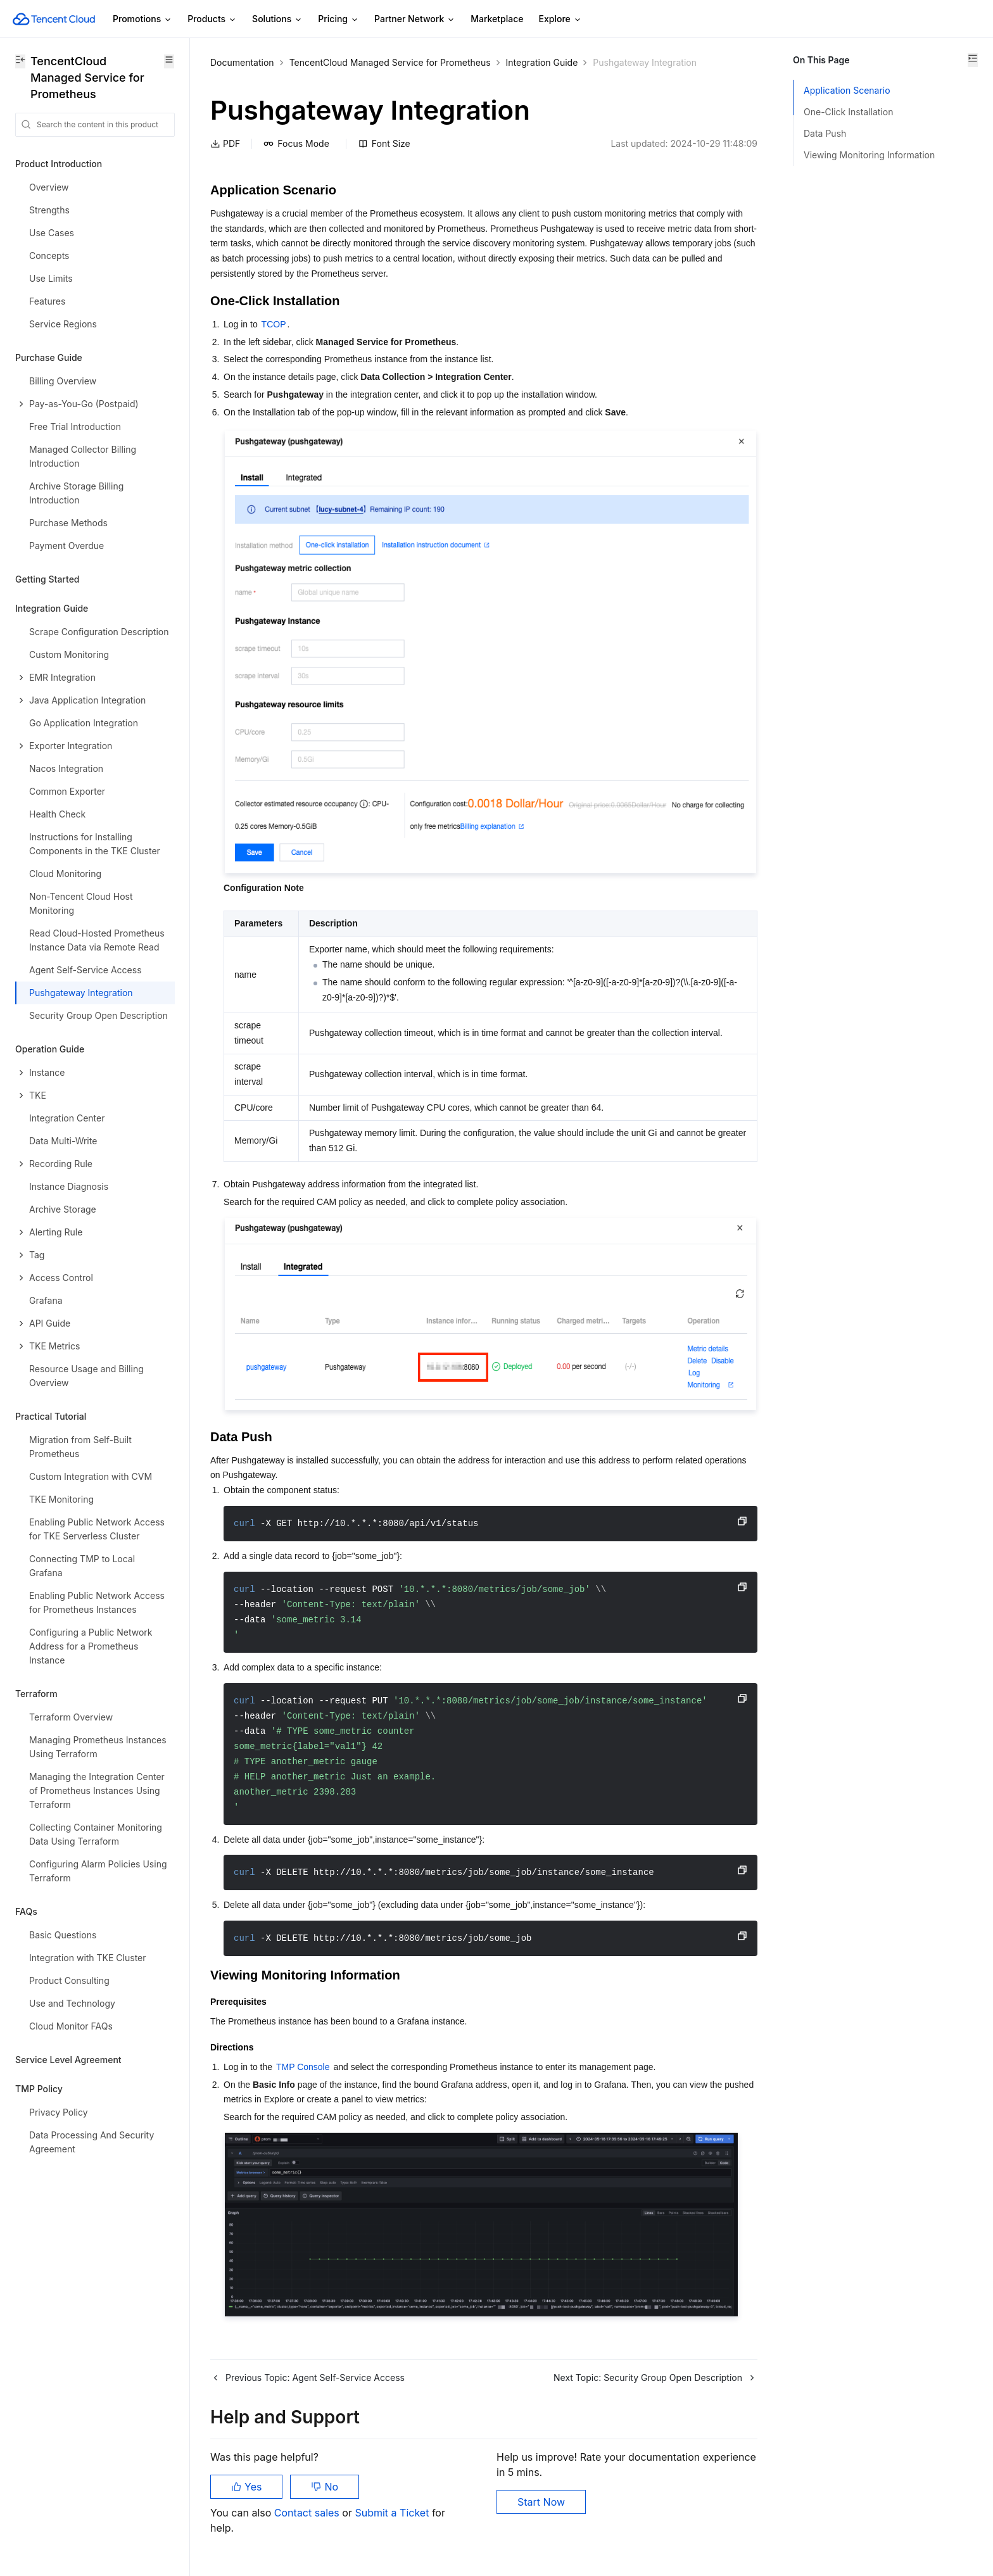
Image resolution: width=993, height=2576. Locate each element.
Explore (560, 19)
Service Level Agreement (68, 2059)
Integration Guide (542, 62)
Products (212, 19)
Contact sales (308, 2512)
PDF (225, 143)
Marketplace (497, 18)
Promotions (142, 19)
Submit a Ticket (393, 2512)
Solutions (277, 19)
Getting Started (47, 579)
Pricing (338, 19)
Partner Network (414, 19)
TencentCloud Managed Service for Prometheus (390, 62)
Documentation (242, 62)
